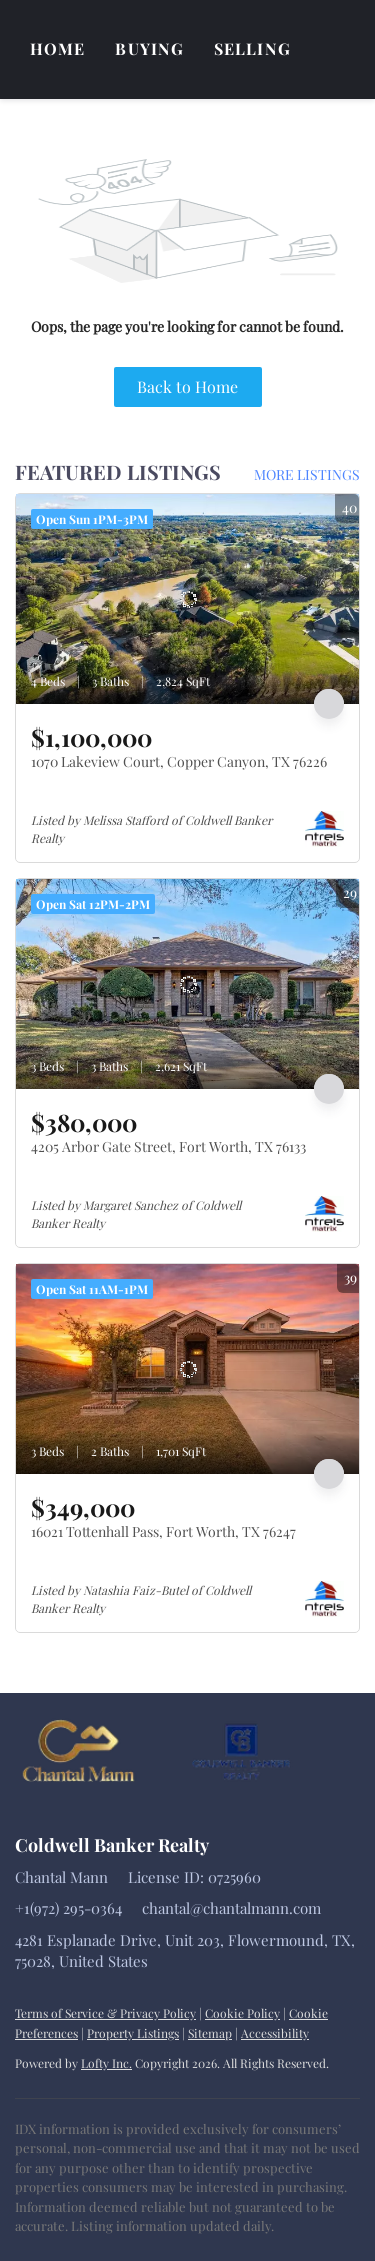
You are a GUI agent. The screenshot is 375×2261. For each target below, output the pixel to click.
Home (57, 48)
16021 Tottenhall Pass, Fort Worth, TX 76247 (163, 1531)
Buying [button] (149, 48)
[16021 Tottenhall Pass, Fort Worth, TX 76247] (187, 1369)
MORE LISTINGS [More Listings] (307, 474)
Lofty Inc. (106, 2063)
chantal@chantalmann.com (231, 1908)
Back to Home (187, 386)
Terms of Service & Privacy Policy (105, 2013)
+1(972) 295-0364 (68, 1908)
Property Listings (133, 2033)
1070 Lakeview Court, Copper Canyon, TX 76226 (179, 761)
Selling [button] (252, 48)
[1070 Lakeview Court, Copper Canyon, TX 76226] (187, 599)
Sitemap (210, 2033)
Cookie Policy (242, 2013)
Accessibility (275, 2033)
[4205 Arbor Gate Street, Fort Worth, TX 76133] (187, 984)
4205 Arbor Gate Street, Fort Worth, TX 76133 (168, 1146)
